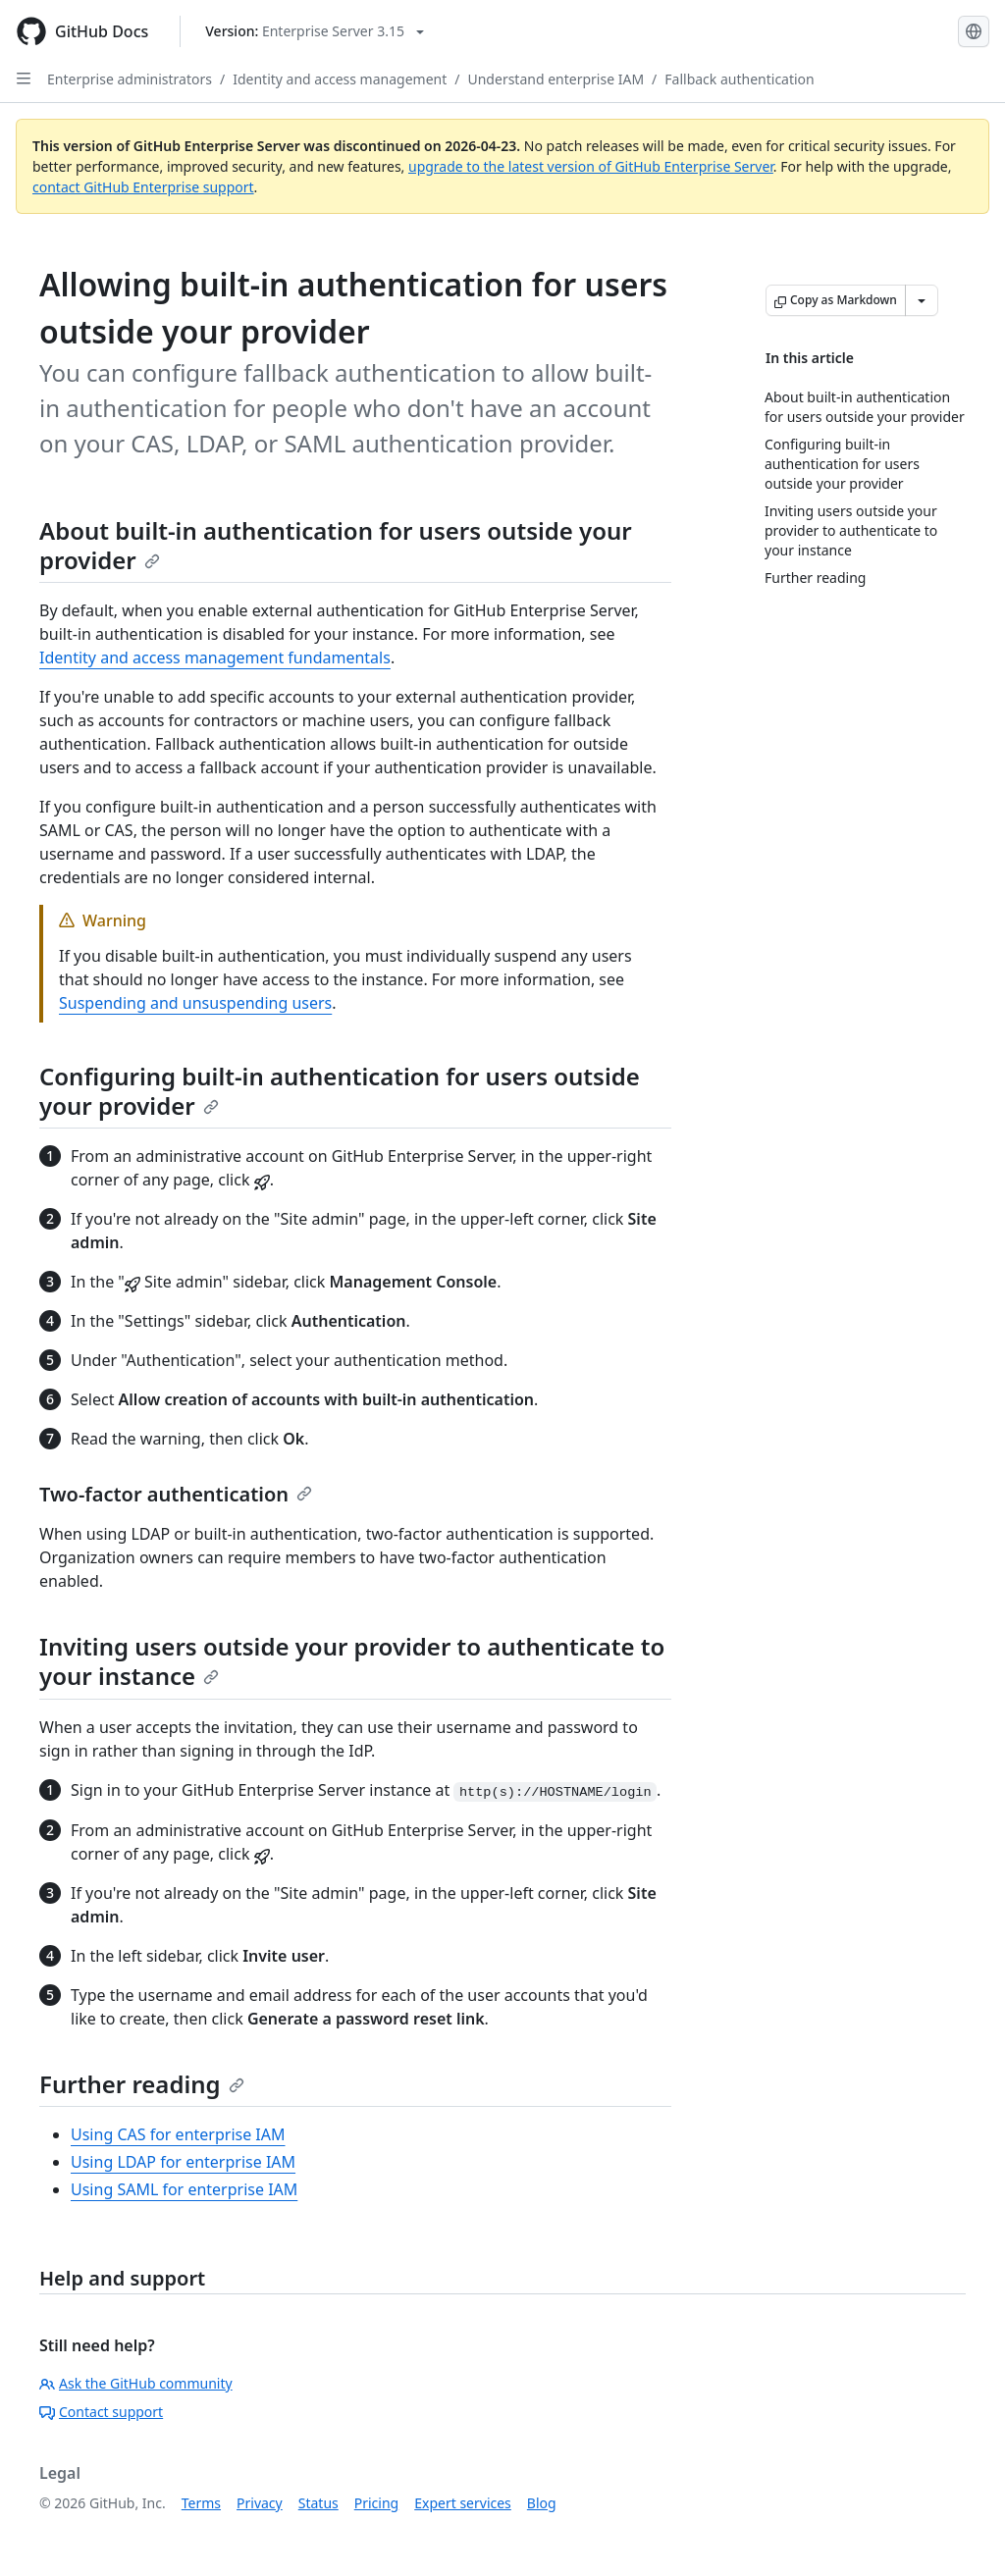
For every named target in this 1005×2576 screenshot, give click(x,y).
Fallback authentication (739, 79)
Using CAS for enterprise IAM (178, 2134)
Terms (201, 2503)
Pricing (376, 2503)
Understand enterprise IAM (555, 79)
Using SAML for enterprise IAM (184, 2189)
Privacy (260, 2503)
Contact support (101, 2411)
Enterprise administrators (129, 79)
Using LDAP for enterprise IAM (183, 2162)
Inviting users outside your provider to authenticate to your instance (351, 1661)
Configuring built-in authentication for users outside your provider (339, 1091)
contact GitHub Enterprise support (143, 187)
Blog (541, 2503)
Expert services (462, 2503)
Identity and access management (340, 79)
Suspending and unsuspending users (195, 1003)
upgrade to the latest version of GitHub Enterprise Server (590, 166)
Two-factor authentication (175, 1494)
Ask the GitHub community (136, 2383)
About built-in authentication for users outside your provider (335, 545)
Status (318, 2503)
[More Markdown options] (921, 300)
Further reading (141, 2084)
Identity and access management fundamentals (215, 657)
